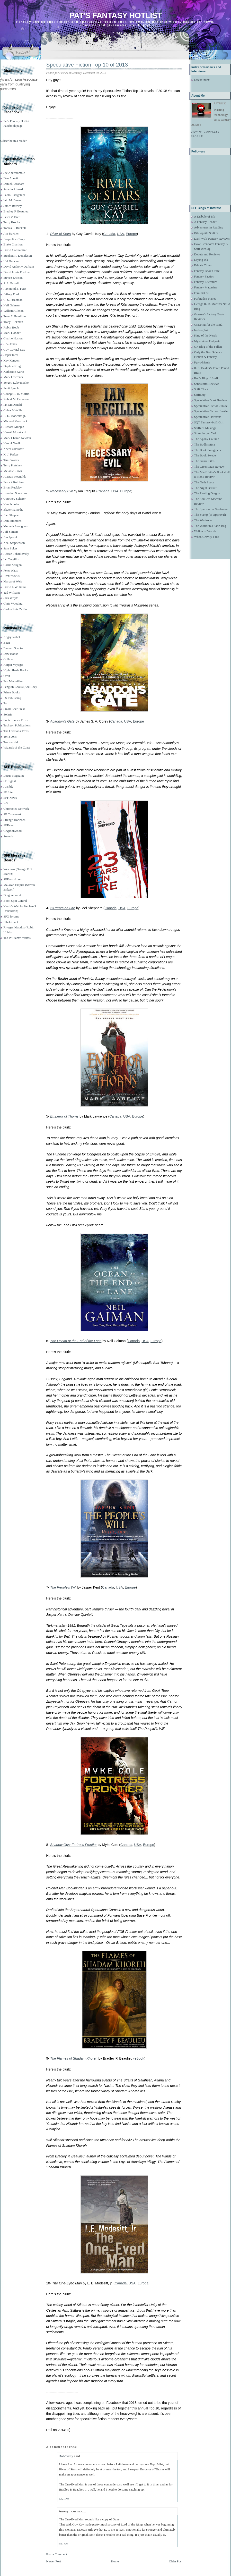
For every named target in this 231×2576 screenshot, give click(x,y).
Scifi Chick (201, 389)
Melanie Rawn (12, 471)
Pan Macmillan (13, 681)
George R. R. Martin (16, 394)
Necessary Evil (61, 491)
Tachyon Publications (17, 725)
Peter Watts (10, 570)
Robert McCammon (16, 399)
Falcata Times (203, 265)
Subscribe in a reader (13, 141)
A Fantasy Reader (205, 222)
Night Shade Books (15, 670)
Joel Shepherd (12, 515)
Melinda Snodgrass (15, 526)
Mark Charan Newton (17, 438)
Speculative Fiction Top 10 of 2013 (87, 65)
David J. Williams (14, 587)
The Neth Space (204, 482)
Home (115, 2561)
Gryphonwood (12, 831)
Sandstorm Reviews (206, 384)
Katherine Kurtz (13, 371)
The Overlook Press (15, 731)
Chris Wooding (13, 603)
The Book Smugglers (207, 450)
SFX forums (11, 916)
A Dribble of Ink (204, 216)
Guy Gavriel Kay (14, 349)
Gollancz (9, 659)
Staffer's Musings (205, 428)
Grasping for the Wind (208, 324)
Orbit (6, 676)
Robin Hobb (11, 327)
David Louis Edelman (17, 272)
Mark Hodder (11, 333)
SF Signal (9, 781)
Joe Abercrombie (14, 173)
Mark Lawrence (13, 377)
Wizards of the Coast (16, 747)
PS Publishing (12, 698)
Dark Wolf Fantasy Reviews (212, 238)
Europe (131, 234)
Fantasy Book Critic (207, 271)
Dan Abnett (10, 178)
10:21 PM (64, 2498)
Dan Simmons (12, 520)
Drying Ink (201, 259)
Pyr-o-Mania (202, 362)
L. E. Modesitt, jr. (14, 416)
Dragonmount (12, 895)
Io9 (5, 803)
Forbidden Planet (205, 298)
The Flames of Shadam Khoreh (74, 2058)
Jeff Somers (10, 531)
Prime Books (11, 692)
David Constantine (15, 250)
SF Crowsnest (12, 814)
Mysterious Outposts (207, 341)
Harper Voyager (13, 664)
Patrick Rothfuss (13, 482)
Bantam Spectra (13, 648)
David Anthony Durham (18, 266)
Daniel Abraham (13, 183)
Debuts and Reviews (207, 254)
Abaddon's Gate (62, 721)
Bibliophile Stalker (206, 233)
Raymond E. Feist (14, 288)
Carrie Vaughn (12, 565)
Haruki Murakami (14, 432)
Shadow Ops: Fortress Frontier (73, 1845)
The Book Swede (205, 455)
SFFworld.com (12, 879)
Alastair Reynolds (14, 476)
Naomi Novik (12, 443)
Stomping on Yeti (205, 433)
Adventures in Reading (208, 227)
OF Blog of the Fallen (208, 346)
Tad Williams (11, 592)
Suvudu (8, 836)
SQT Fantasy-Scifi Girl (208, 422)
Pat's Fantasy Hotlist (115, 15)
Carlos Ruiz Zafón (15, 609)
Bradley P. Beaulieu (15, 211)
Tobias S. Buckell (14, 228)
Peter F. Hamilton (14, 316)
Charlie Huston (13, 338)
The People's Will (63, 1587)
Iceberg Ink (201, 330)
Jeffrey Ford (11, 294)
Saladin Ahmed (13, 189)
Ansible (8, 786)
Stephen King (12, 366)
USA (120, 234)
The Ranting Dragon (207, 493)
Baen (6, 642)
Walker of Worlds (205, 531)
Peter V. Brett (11, 217)
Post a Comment (56, 2554)
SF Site (8, 792)
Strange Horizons (14, 820)
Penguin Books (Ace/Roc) (19, 687)
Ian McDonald (12, 404)
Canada (109, 234)
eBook (139, 2058)
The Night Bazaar (205, 488)
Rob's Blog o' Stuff (206, 378)
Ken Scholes (11, 504)
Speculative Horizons (207, 417)
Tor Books (10, 736)
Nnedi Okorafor (13, 449)
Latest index (202, 80)
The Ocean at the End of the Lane (75, 1341)
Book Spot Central (15, 900)
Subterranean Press (15, 720)
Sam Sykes (10, 548)
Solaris (7, 714)
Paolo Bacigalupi (14, 195)
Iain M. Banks (12, 200)
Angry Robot (11, 637)
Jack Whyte (10, 598)
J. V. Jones (10, 344)
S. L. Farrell (11, 283)
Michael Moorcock (15, 421)
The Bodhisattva (204, 444)
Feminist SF (201, 293)
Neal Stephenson (14, 543)
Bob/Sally (66, 2456)
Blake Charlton (13, 244)
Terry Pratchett (12, 465)
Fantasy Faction (204, 276)
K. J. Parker (10, 454)
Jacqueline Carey (14, 239)
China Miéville (12, 410)
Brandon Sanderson (15, 493)
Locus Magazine (13, 775)
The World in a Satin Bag (210, 526)
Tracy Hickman (13, 322)
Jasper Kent (10, 355)
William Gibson (13, 310)
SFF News (10, 798)
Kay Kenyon (11, 360)
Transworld (10, 742)
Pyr (5, 703)
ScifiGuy (199, 394)
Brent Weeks (11, 576)
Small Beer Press (14, 709)
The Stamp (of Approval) (210, 514)
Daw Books (10, 654)
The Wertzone (203, 520)
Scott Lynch (10, 388)
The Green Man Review (209, 466)
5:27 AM (63, 2543)
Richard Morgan (13, 427)
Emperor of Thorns (64, 1116)
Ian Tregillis (11, 559)
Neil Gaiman (11, 305)
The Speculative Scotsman (211, 509)
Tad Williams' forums (17, 938)
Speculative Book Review (210, 400)
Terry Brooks (11, 222)
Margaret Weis (12, 581)
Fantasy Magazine (205, 287)
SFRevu (8, 825)
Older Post (175, 2561)
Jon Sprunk (10, 537)
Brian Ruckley (12, 487)
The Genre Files (204, 461)
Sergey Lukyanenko (16, 382)
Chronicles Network (16, 808)
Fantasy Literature (205, 282)
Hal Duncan (10, 261)
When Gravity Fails (206, 537)
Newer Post (53, 2561)
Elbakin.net (10, 922)
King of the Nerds (205, 335)
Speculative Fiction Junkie (211, 406)
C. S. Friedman (13, 300)
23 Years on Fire (62, 908)
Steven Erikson (13, 277)
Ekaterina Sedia (13, 509)
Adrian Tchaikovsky (16, 554)
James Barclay (12, 206)
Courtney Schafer (14, 498)
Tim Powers (11, 460)
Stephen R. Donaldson (17, 255)
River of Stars (60, 234)
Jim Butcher (11, 233)
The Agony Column (206, 439)
